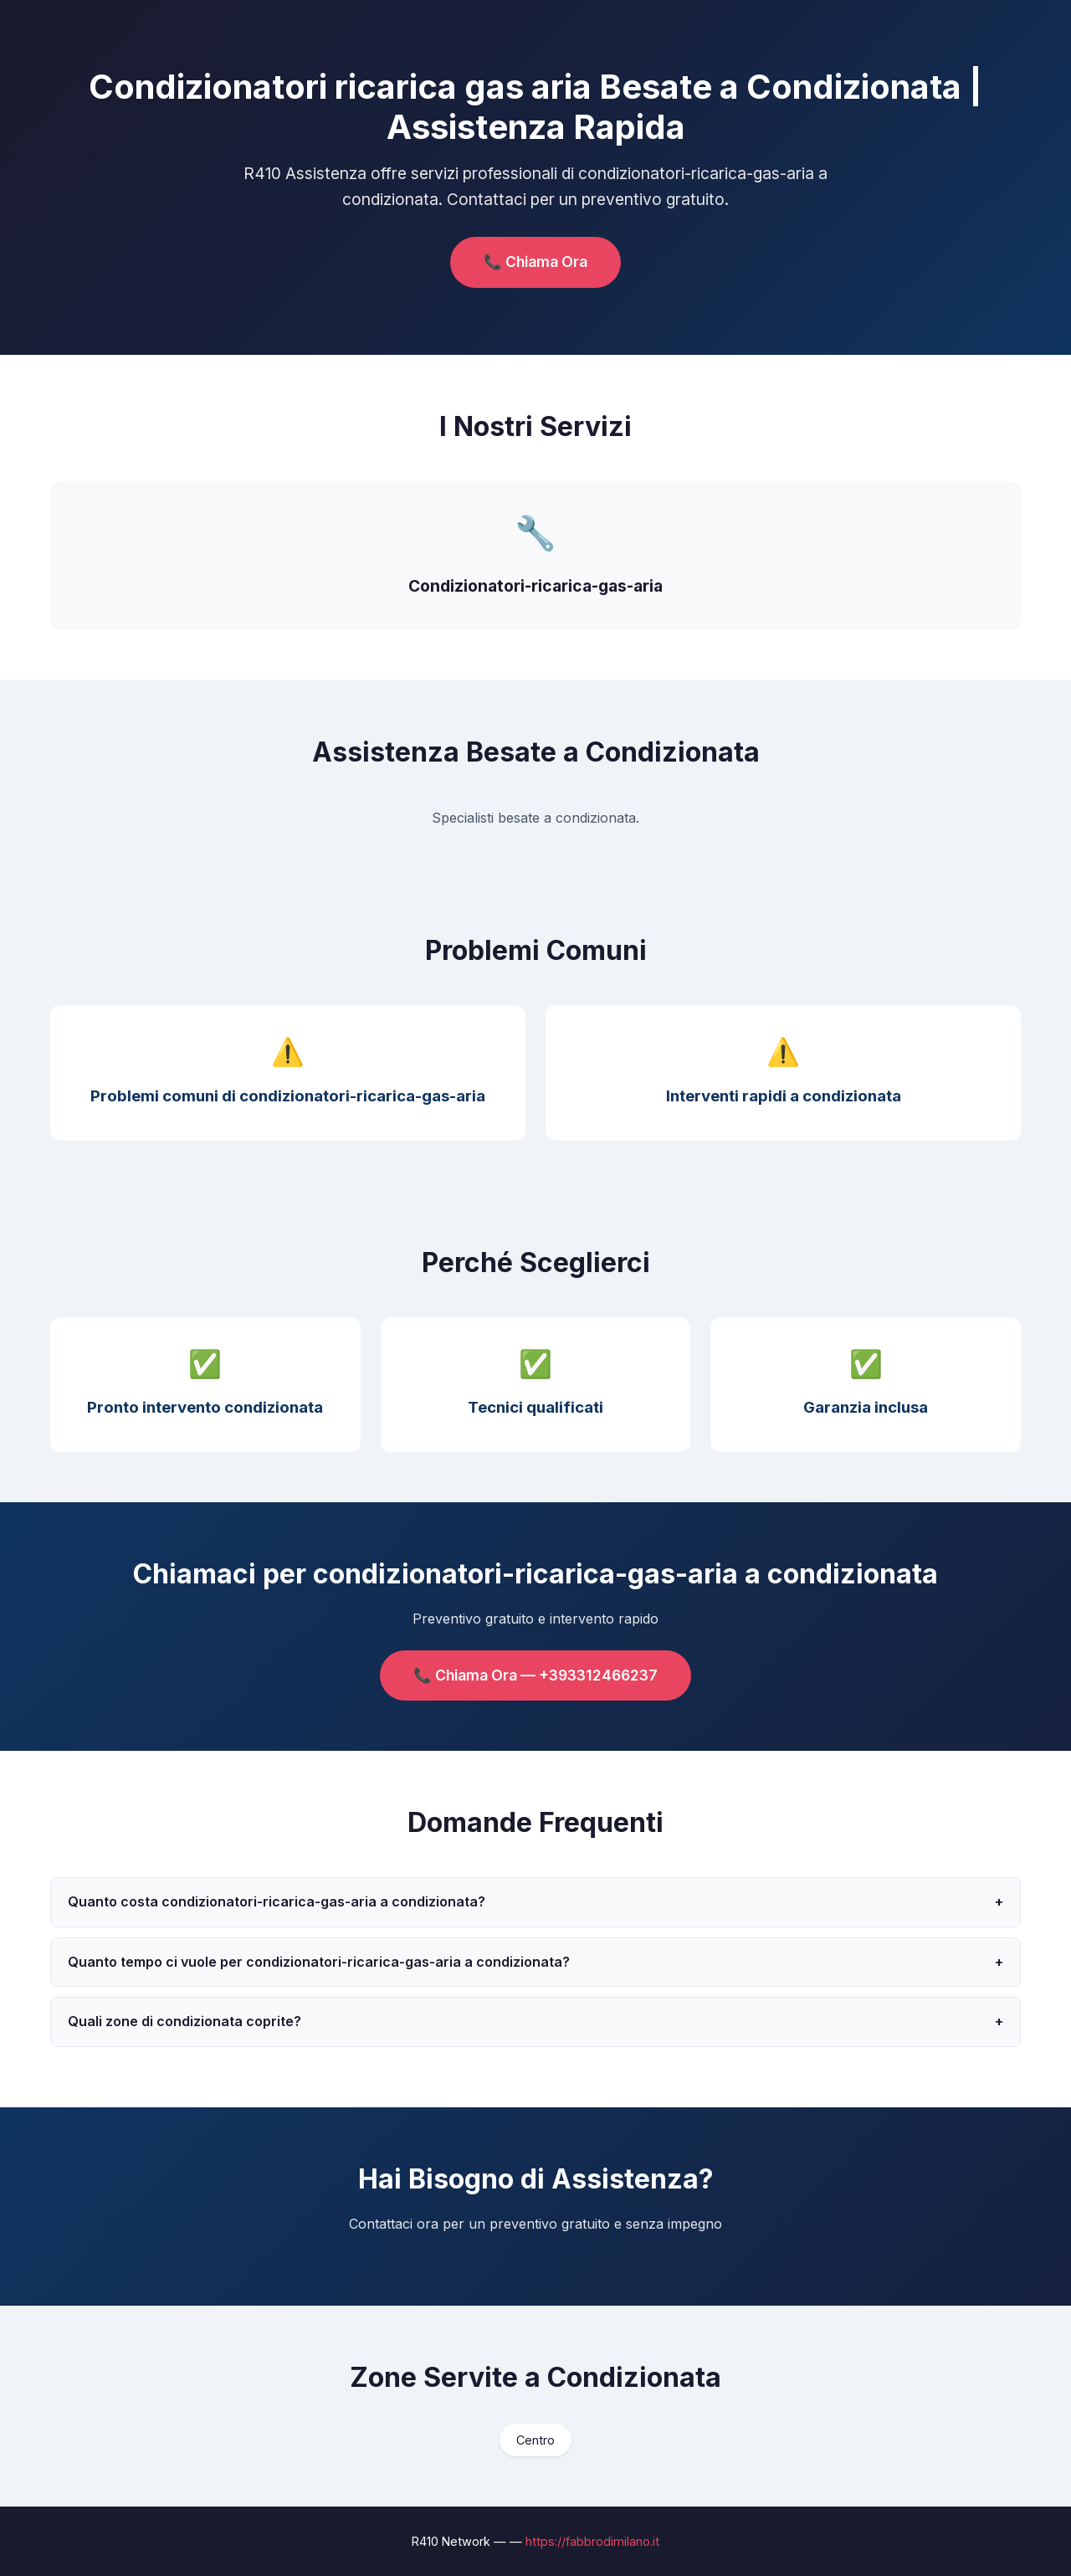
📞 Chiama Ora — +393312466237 (535, 1675)
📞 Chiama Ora (535, 261)
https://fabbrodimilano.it (592, 2541)
